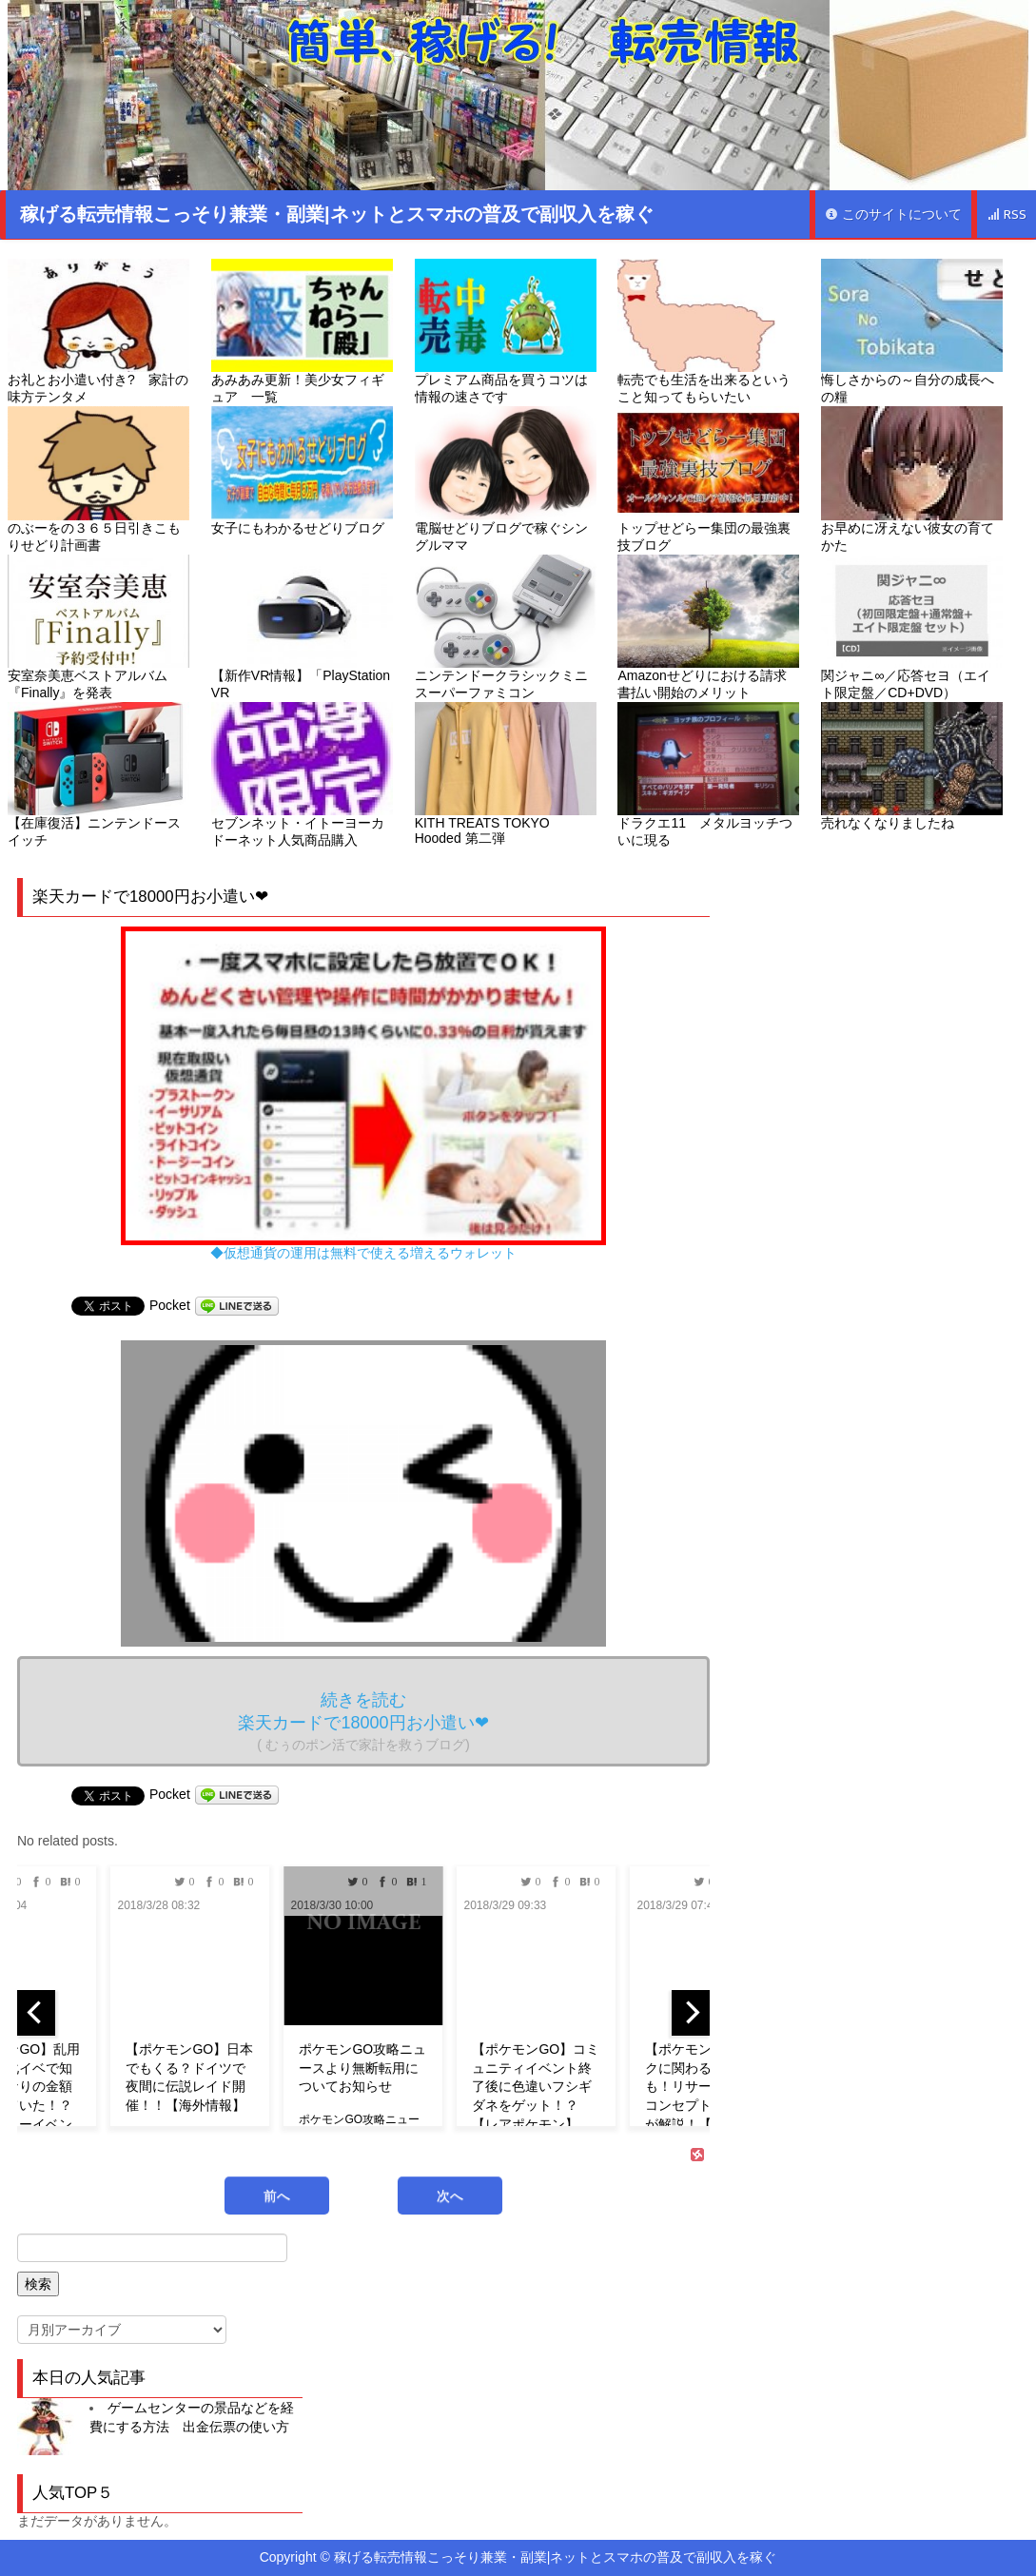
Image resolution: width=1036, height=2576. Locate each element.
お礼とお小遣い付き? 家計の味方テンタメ (98, 331)
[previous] (36, 2013)
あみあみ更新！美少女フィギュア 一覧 (302, 331)
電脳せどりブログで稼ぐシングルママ (505, 479)
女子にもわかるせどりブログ (302, 470)
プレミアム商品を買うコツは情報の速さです (505, 331)
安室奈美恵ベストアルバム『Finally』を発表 (98, 627)
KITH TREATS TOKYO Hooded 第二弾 (505, 774)
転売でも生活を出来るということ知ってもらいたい (708, 331)
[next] (691, 2013)
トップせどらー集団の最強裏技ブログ (708, 479)
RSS (1006, 214)
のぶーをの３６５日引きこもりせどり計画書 (98, 479)
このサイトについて (893, 214)
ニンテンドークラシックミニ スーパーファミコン (505, 627)
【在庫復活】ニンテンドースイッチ (98, 775)
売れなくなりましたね (912, 766)
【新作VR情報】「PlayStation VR (302, 627)
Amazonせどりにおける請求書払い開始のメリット (708, 627)
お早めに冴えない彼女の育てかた (912, 479)
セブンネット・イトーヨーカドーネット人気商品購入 (302, 775)
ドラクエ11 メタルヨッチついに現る (708, 775)
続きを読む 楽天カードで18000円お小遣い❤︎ (363, 1721)
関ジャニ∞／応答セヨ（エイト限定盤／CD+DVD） (912, 627)
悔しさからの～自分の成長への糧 (912, 331)
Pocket (169, 1305)
